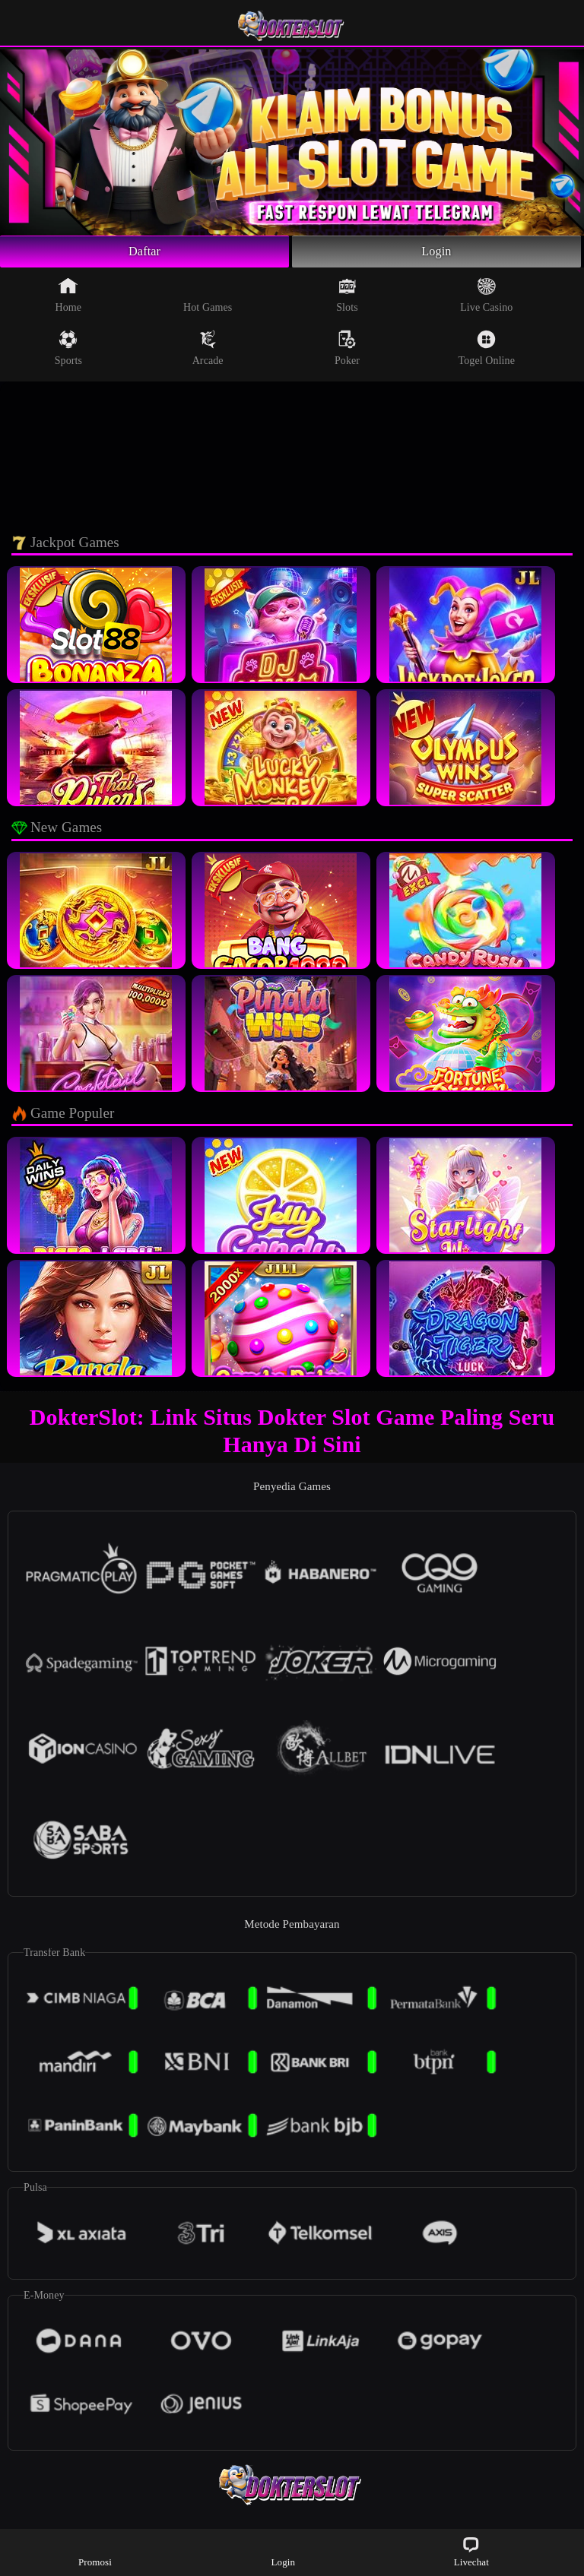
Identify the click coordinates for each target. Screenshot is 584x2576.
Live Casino (486, 298)
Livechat (471, 2551)
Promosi (95, 2551)
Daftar (145, 253)
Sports (68, 351)
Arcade (208, 351)
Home (69, 298)
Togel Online (487, 351)
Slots (347, 298)
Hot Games (207, 298)
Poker (347, 351)
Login (436, 253)
